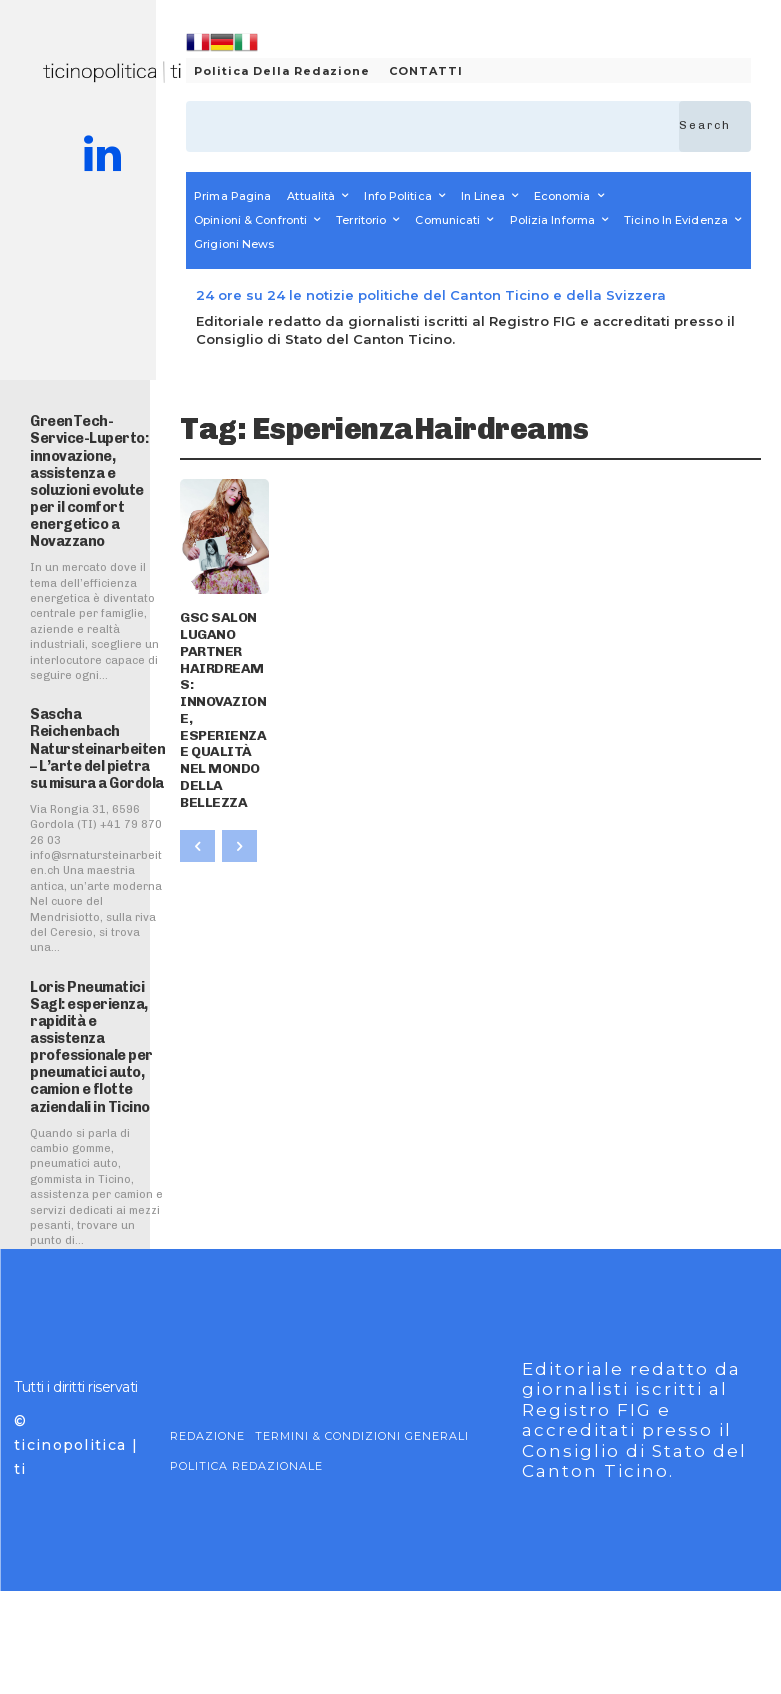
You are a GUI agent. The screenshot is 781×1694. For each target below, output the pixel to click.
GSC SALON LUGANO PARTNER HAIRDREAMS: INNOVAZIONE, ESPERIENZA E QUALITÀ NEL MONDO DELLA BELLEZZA (219, 668)
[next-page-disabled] (239, 764)
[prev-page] (197, 764)
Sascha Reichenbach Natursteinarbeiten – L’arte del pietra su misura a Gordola (91, 758)
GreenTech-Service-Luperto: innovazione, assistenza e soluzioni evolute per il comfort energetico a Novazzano (84, 476)
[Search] (715, 126)
